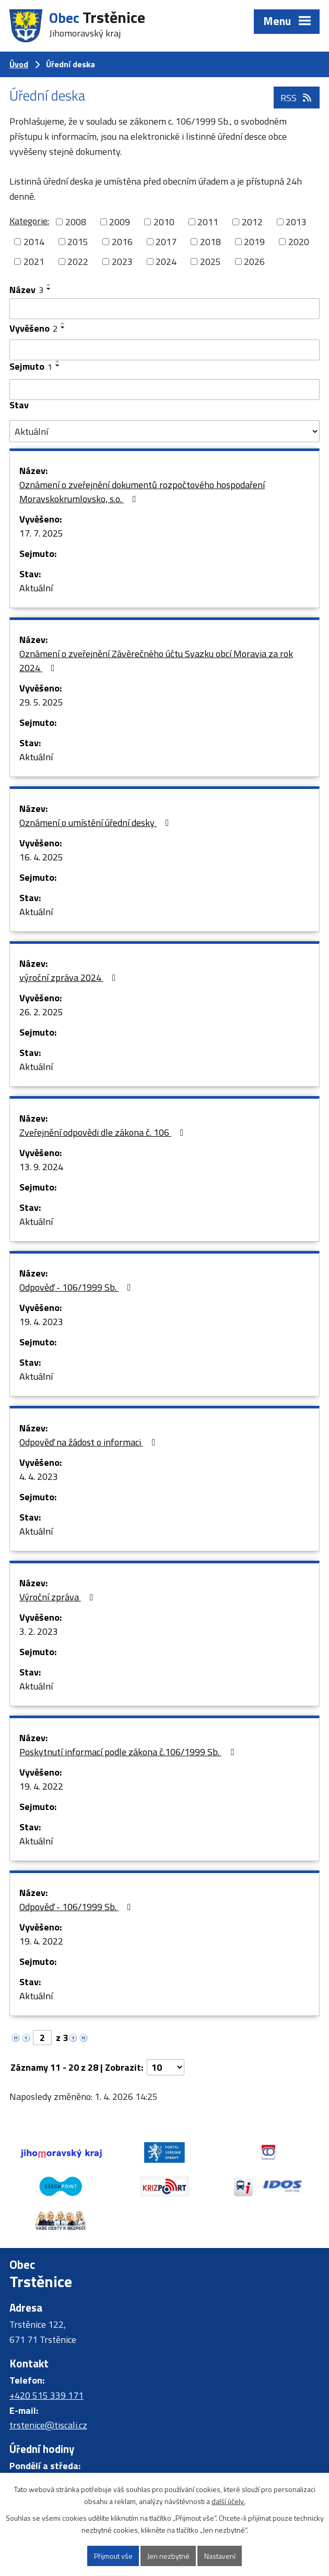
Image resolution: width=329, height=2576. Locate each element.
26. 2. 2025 (41, 1012)
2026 (254, 261)
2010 (164, 222)
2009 (119, 222)
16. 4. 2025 (41, 857)
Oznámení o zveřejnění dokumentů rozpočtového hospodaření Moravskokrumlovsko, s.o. (142, 492)
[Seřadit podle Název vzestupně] (49, 285)
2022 (77, 261)
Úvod (18, 64)
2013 (296, 222)
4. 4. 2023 (38, 1476)
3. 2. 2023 (38, 1631)
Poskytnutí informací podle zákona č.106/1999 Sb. (128, 1752)
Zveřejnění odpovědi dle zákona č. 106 (103, 1132)
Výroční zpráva (58, 1597)
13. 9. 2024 (41, 1167)
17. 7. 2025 (41, 533)
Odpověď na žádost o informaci (89, 1442)
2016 (122, 242)
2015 (77, 242)
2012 (252, 222)
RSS (296, 98)
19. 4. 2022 (41, 1786)
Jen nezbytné (168, 2555)
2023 (122, 261)
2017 (166, 242)
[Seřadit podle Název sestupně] (49, 289)
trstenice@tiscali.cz (48, 2425)
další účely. (228, 2501)
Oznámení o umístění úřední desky (96, 823)
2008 (75, 222)
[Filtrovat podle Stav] (164, 431)
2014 (34, 242)
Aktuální (36, 588)
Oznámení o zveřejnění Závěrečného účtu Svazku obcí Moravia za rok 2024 (156, 661)
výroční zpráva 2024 (69, 977)
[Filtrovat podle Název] (164, 308)
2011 (207, 222)
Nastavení (220, 2555)
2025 (210, 261)
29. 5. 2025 (41, 702)
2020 (298, 242)
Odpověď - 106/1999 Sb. (77, 1287)
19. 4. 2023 (41, 1322)
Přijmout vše (113, 2555)
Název (26, 290)
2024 (166, 261)
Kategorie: (29, 221)
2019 (254, 242)
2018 (210, 242)
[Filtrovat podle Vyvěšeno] (164, 349)
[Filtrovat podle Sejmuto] (164, 389)
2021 (34, 261)
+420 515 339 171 (46, 2395)
